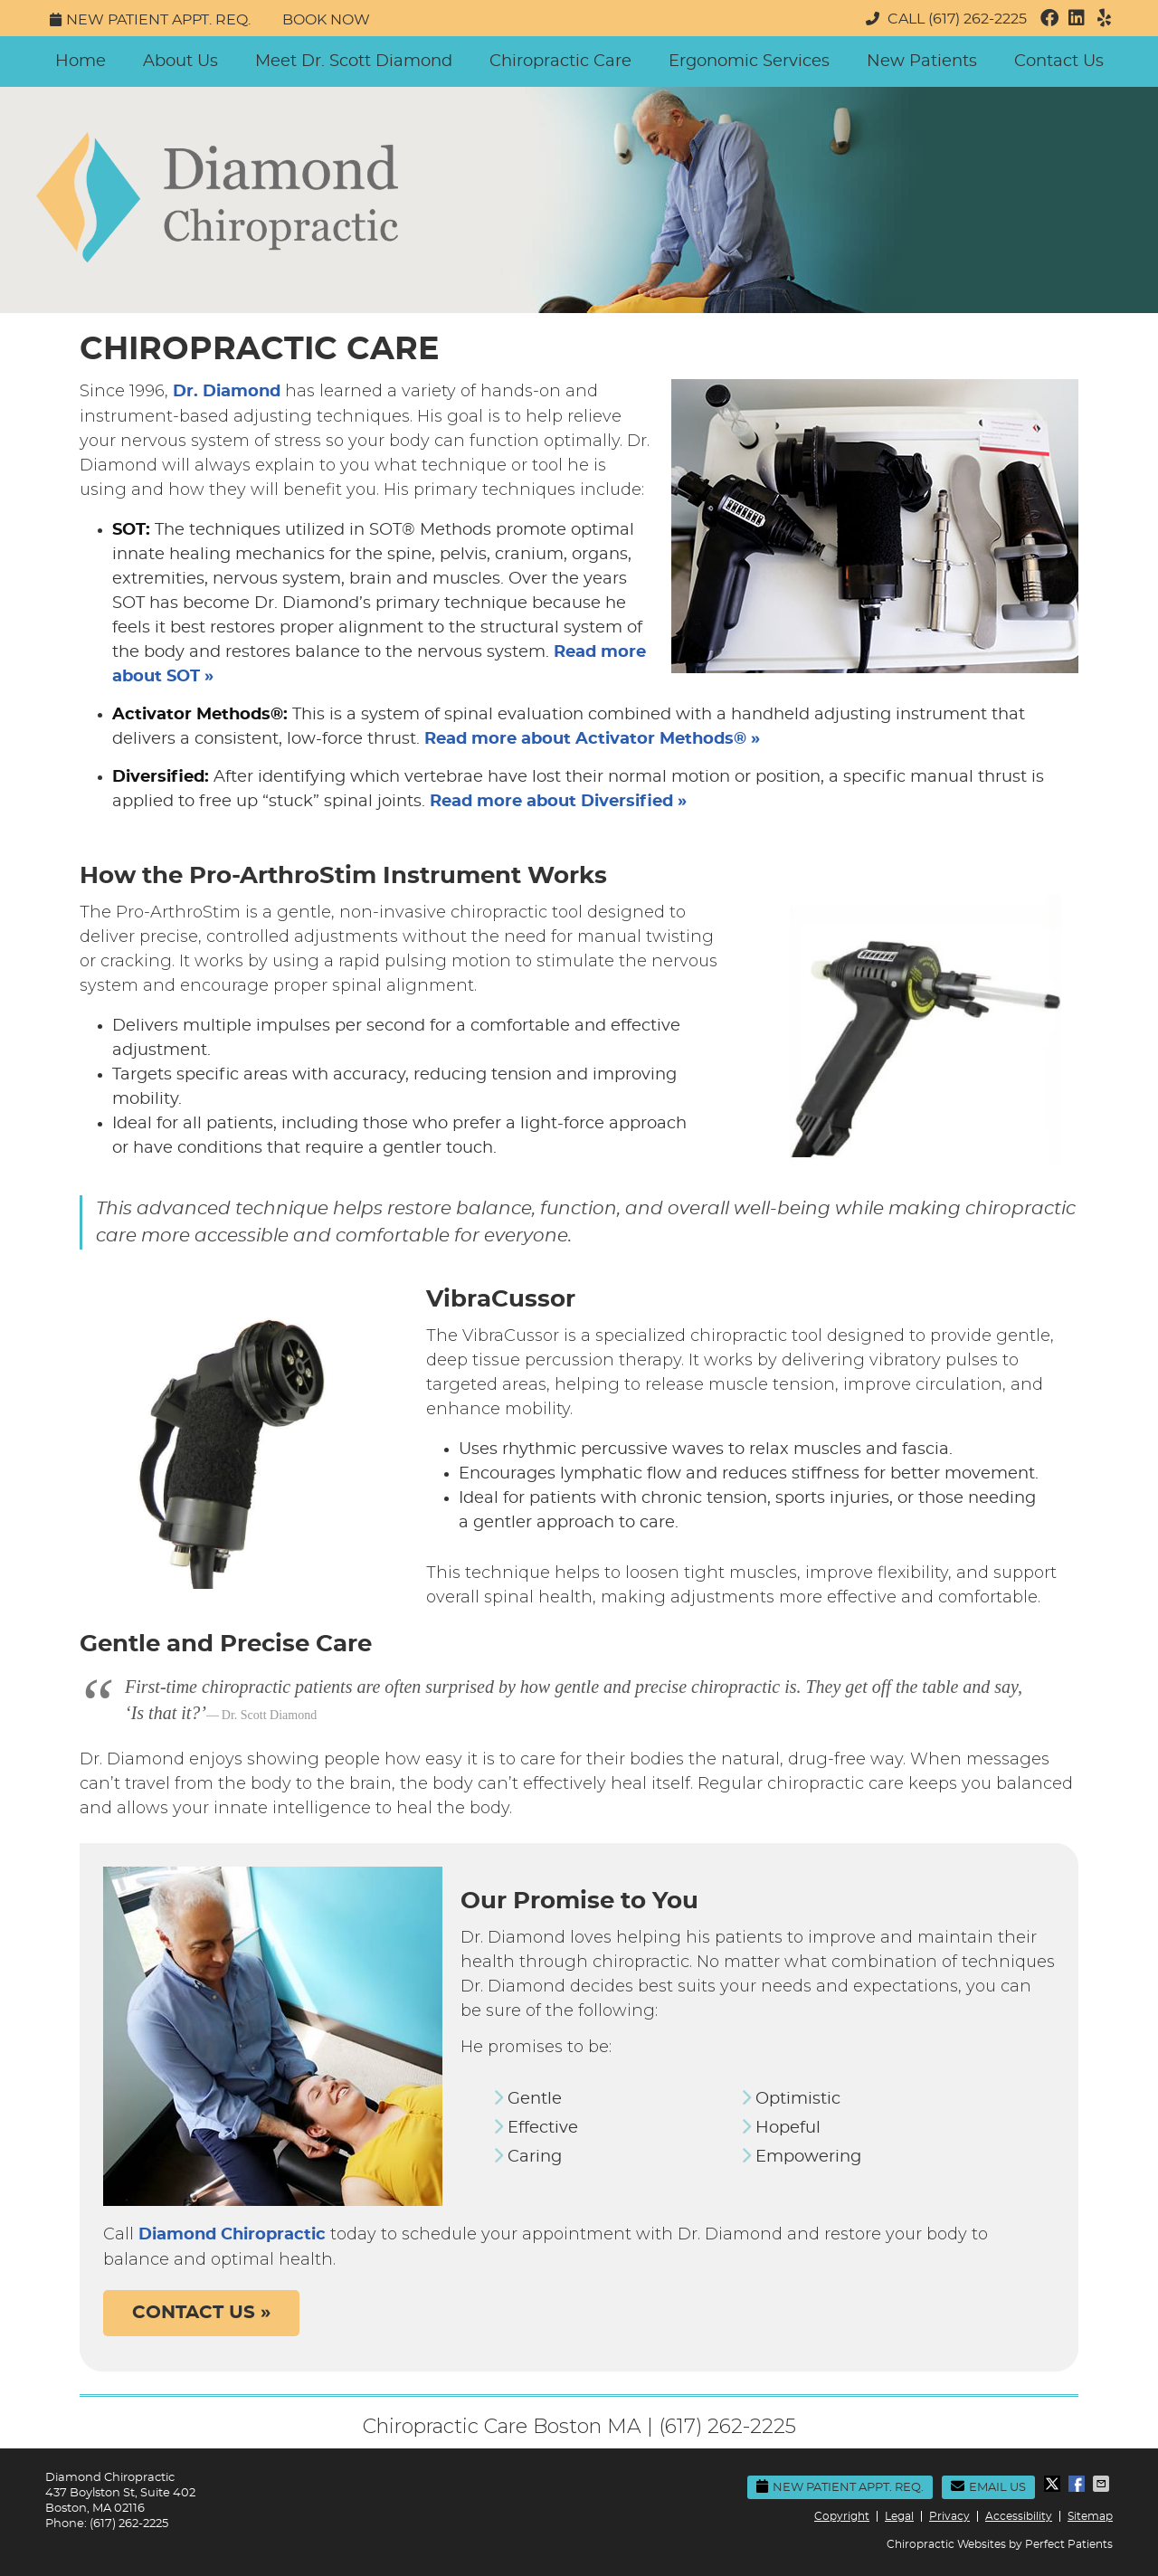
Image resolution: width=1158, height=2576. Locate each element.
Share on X (1054, 2484)
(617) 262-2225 (977, 19)
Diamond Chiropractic (232, 2235)
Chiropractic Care (560, 61)
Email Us (988, 2486)
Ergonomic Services (749, 61)
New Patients (922, 61)
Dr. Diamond (226, 392)
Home (80, 61)
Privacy (949, 2516)
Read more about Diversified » (558, 802)
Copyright (841, 2516)
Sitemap (1090, 2516)
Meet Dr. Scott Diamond (353, 61)
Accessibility (1018, 2516)
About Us (180, 61)
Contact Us (1059, 61)
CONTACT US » (201, 2313)
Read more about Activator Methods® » (592, 739)
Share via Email (1103, 2484)
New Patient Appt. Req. (150, 20)
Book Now (326, 20)
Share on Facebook (1078, 2484)
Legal (899, 2516)
